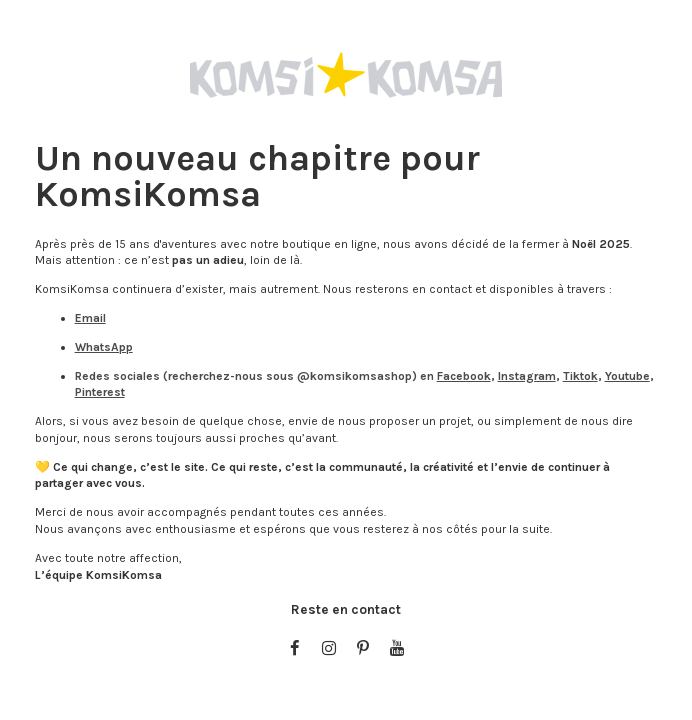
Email (90, 318)
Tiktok (580, 376)
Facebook (464, 376)
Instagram (527, 376)
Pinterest (100, 392)
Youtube (627, 376)
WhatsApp (104, 347)
